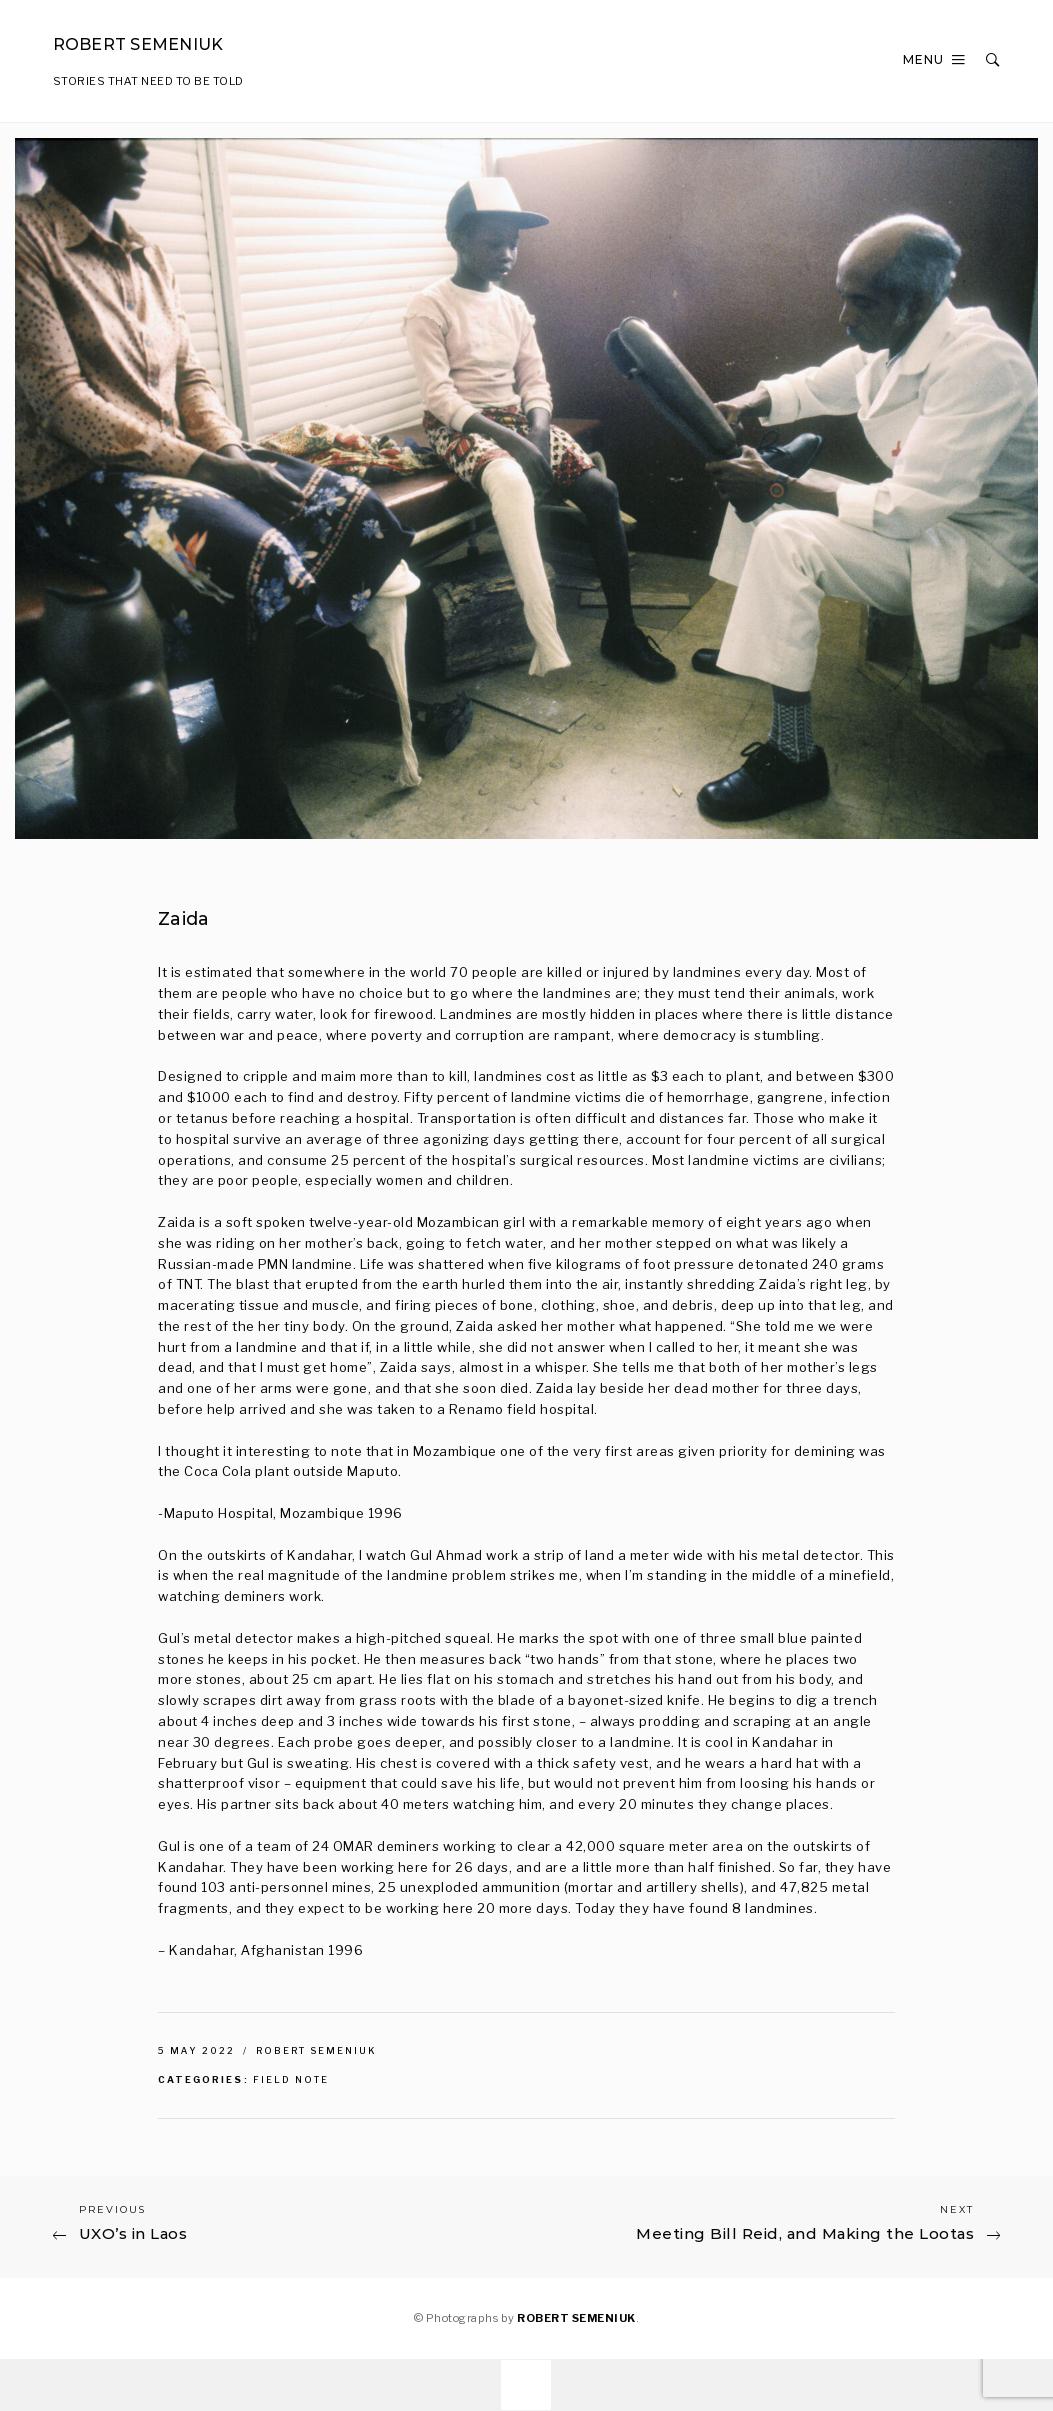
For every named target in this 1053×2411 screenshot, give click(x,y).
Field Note (291, 2079)
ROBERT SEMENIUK (576, 2318)
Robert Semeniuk (316, 2050)
